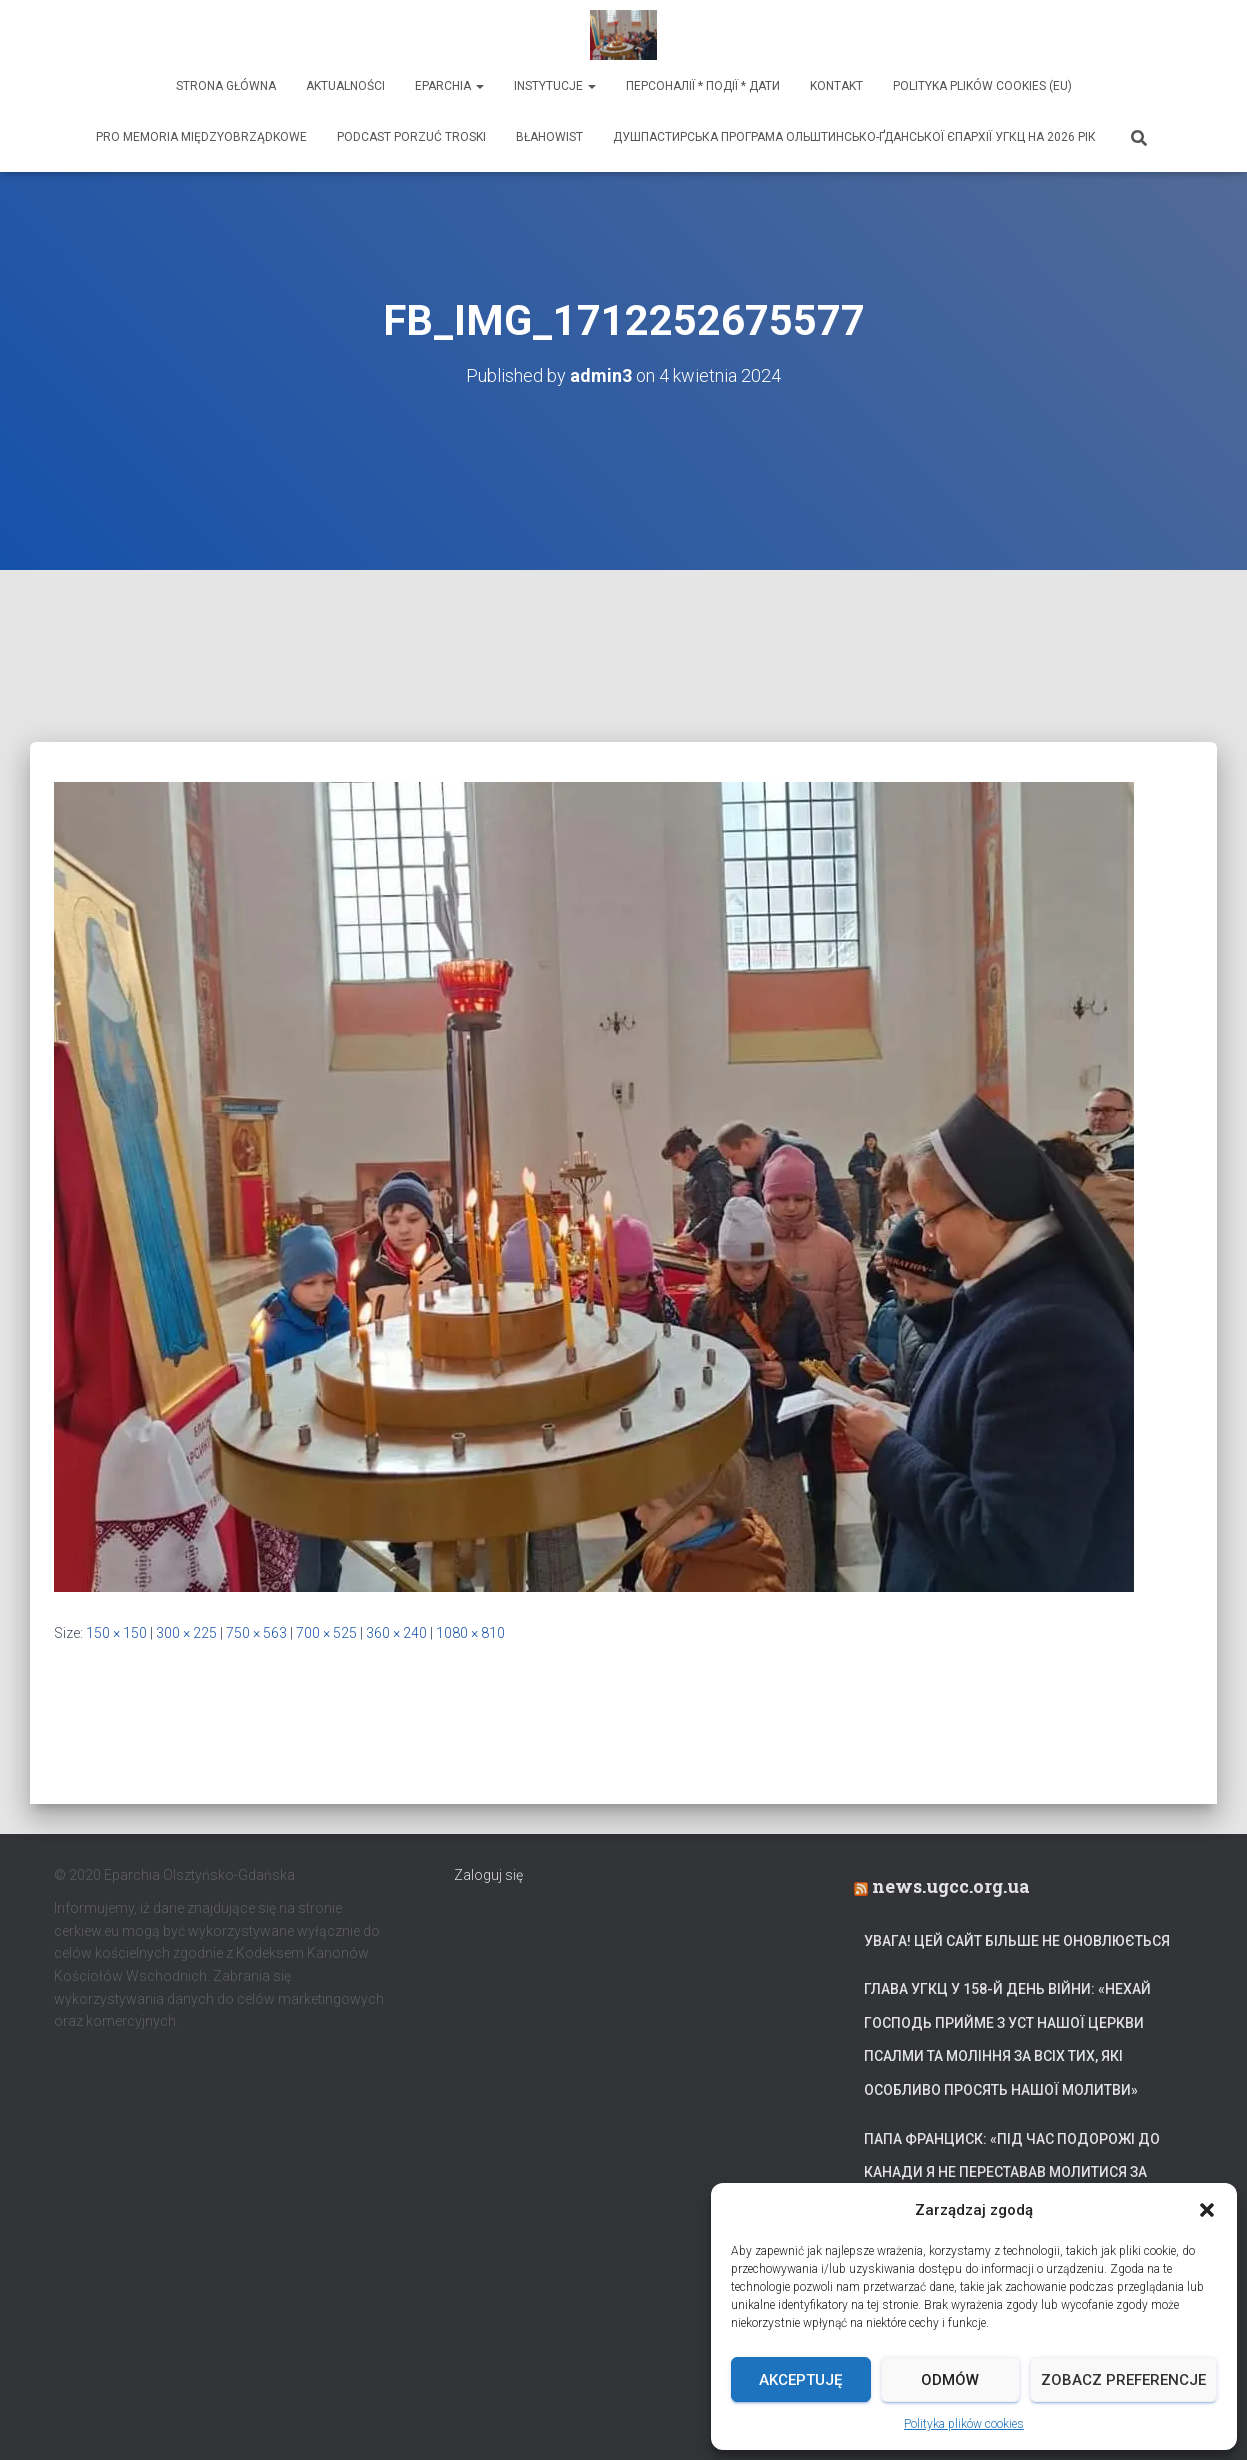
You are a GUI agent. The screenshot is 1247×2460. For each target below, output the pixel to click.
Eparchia (449, 86)
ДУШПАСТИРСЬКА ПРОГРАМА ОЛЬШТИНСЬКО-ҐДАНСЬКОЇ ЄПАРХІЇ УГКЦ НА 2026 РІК (854, 137)
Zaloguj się (488, 1875)
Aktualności (345, 86)
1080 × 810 (470, 1633)
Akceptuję (800, 2380)
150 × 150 (116, 1633)
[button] (1207, 2210)
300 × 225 (186, 1633)
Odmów (950, 2380)
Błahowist (549, 137)
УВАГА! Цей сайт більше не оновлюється (1017, 1941)
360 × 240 (396, 1633)
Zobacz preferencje (1123, 2380)
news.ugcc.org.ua (951, 1886)
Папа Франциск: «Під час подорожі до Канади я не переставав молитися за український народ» (1012, 2172)
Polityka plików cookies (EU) (982, 86)
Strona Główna (226, 86)
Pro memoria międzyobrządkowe (201, 137)
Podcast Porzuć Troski (411, 137)
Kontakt (836, 86)
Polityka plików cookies (964, 2424)
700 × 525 (326, 1633)
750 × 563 (256, 1633)
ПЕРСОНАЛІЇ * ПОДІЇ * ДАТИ (703, 86)
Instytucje (555, 86)
